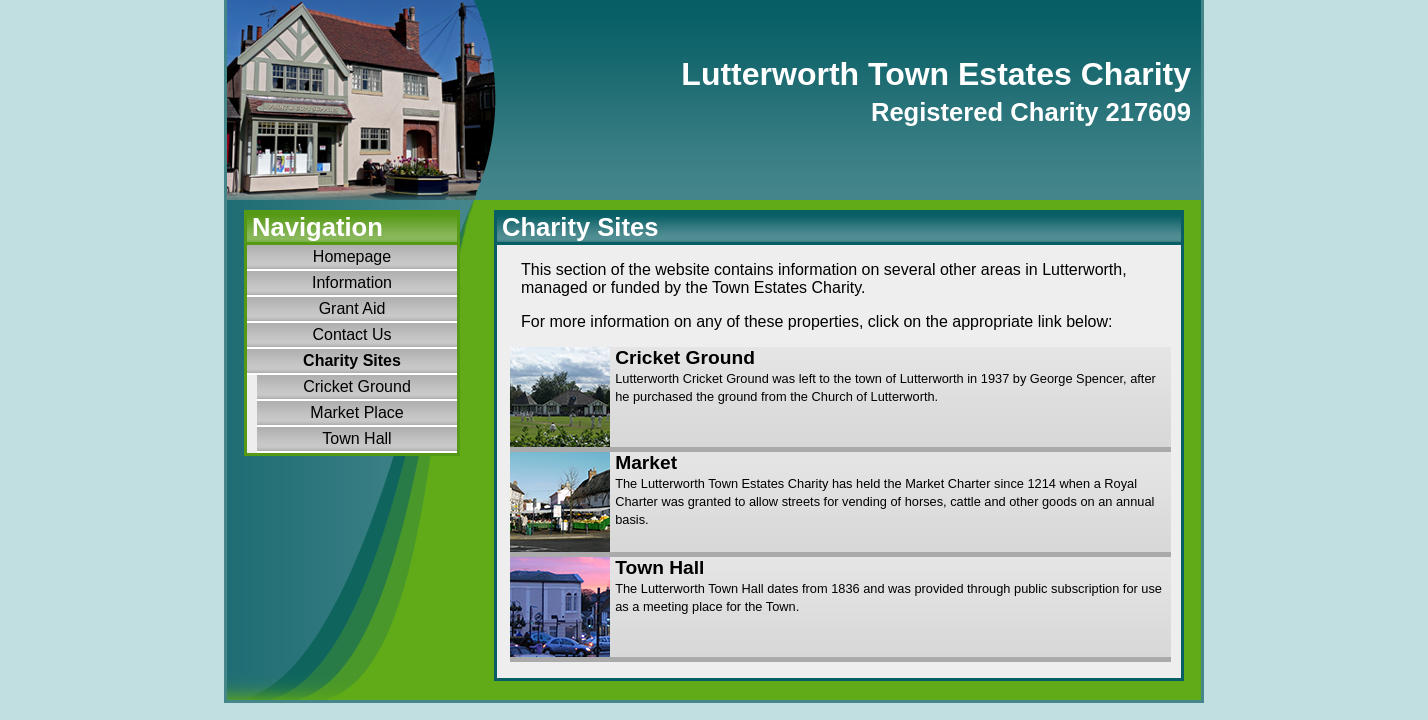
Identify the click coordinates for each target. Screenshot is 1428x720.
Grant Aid (352, 308)
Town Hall (356, 438)
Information (352, 282)
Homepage (352, 256)
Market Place (356, 412)
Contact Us (351, 334)
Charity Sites (352, 360)
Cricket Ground (357, 386)
